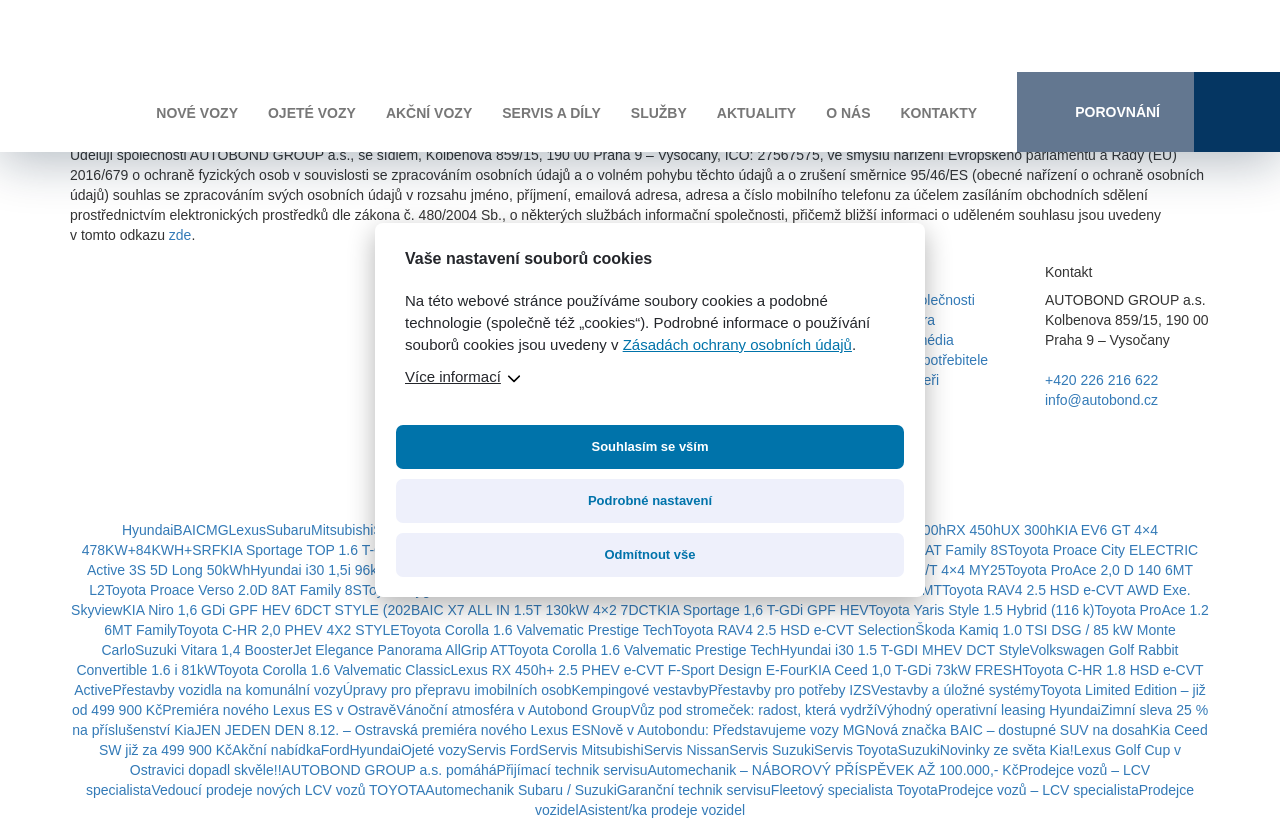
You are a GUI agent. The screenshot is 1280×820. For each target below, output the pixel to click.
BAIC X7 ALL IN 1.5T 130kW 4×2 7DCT (534, 610)
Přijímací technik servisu (572, 770)
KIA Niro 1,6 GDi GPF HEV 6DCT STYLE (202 (266, 610)
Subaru (288, 530)
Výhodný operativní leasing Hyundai (988, 710)
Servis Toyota (856, 750)
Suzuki (919, 750)
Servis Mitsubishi (591, 750)
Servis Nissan (687, 750)
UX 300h (1028, 530)
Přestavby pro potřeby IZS (789, 690)
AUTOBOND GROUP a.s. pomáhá (389, 770)
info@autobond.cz (1101, 400)
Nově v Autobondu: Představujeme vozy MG (728, 730)
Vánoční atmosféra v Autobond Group (513, 710)
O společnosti (932, 300)
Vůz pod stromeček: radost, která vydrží (754, 710)
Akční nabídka (276, 750)
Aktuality (756, 113)
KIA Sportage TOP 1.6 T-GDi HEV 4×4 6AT (353, 550)
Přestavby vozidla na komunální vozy (227, 690)
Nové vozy (197, 113)
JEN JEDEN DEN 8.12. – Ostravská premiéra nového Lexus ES (392, 730)
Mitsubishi (342, 530)
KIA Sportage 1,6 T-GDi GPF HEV (762, 610)
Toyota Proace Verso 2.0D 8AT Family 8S (233, 590)
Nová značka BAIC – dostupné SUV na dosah (1007, 730)
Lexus (247, 530)
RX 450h (973, 530)
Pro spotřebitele (939, 360)
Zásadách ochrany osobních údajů (737, 344)
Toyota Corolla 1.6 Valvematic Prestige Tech (536, 630)
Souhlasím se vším (649, 446)
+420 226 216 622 (1101, 380)
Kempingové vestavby (640, 690)
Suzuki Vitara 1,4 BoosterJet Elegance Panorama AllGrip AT (321, 650)
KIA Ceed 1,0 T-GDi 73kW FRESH (916, 670)
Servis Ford (503, 750)
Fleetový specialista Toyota (854, 790)
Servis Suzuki (771, 750)
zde (180, 235)
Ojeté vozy (312, 113)
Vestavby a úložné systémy (955, 690)
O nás (848, 113)
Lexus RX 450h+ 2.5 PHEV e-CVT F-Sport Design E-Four (629, 670)
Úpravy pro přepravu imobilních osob (457, 690)
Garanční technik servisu (694, 790)
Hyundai (147, 530)
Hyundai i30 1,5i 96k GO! (328, 570)
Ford (335, 750)
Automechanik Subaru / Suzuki (520, 790)
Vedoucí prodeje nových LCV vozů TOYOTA (288, 790)
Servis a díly (551, 113)
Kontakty (938, 113)
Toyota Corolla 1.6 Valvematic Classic (333, 670)
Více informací (453, 376)
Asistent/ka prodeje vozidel (662, 810)
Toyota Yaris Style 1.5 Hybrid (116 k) (982, 610)
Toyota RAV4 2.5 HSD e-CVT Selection (793, 630)
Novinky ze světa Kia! (1007, 750)
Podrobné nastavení (650, 500)
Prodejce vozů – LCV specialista (1038, 790)
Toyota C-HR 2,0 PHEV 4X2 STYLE (288, 630)
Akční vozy (429, 113)
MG (217, 530)
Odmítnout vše (649, 554)
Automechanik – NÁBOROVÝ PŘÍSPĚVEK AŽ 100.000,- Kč (832, 770)
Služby (659, 113)
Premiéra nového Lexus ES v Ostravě (279, 710)
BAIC (189, 530)
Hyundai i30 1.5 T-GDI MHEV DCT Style (905, 650)
